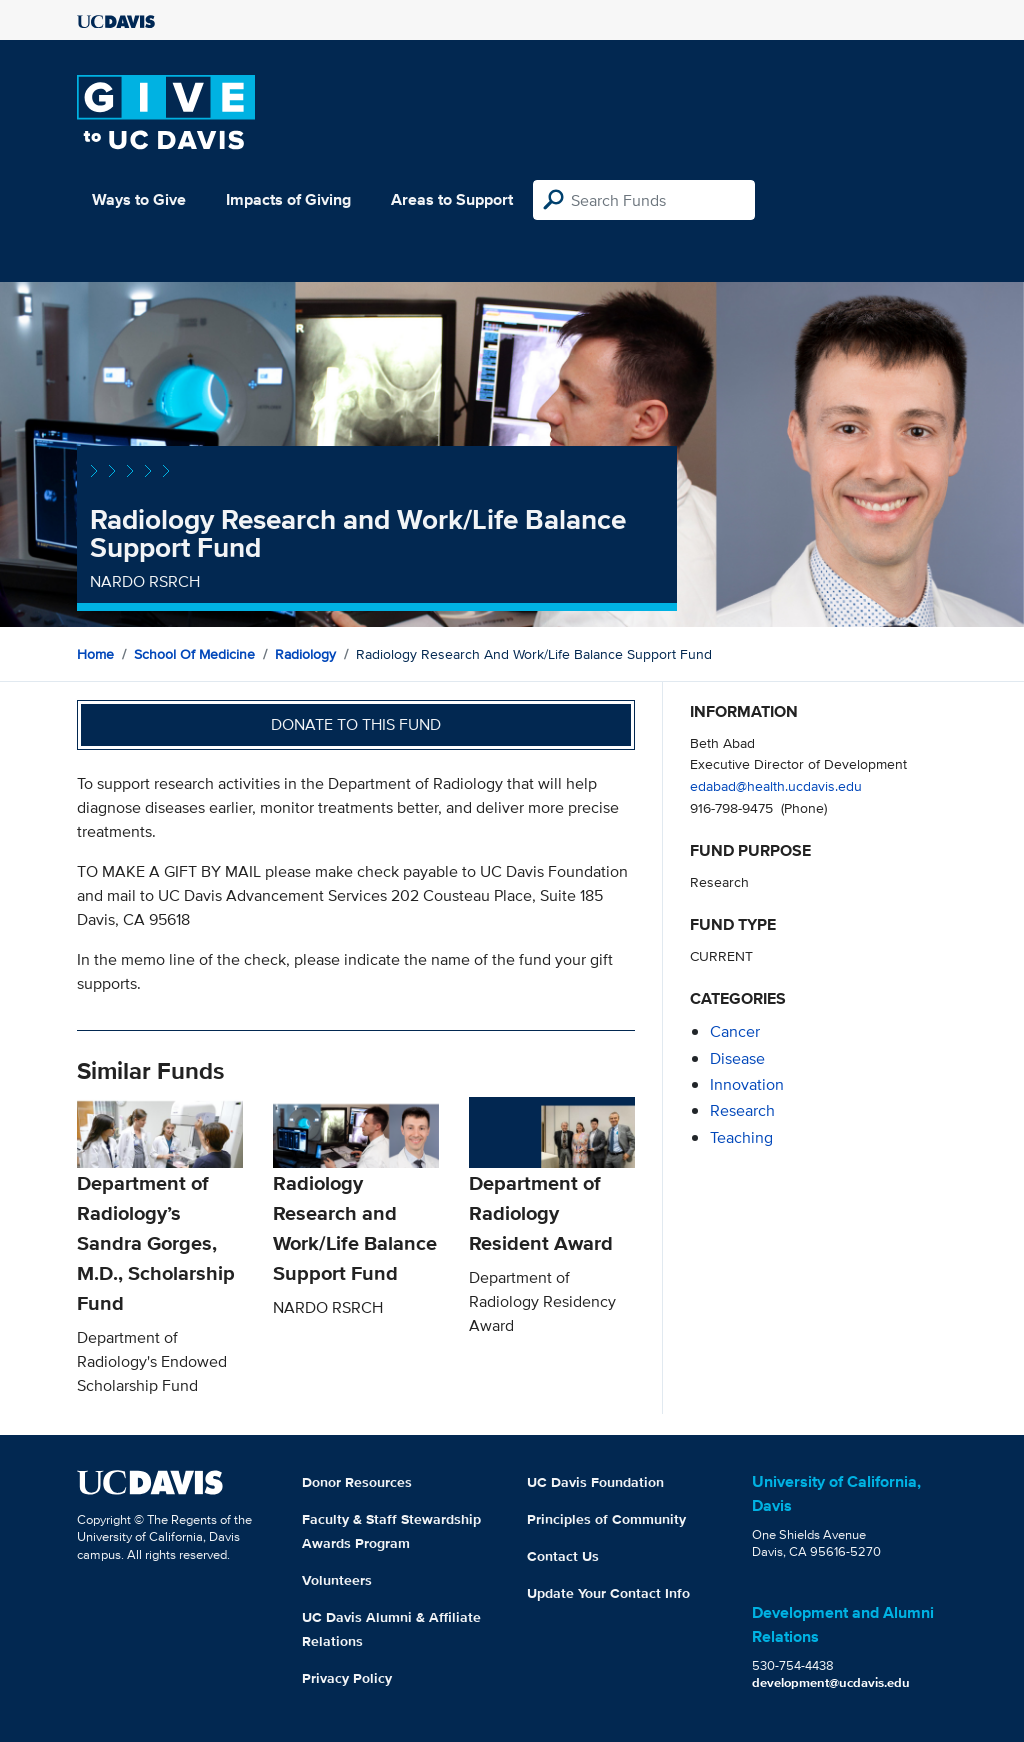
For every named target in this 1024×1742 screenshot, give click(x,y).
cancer (735, 1031)
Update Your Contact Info (608, 1593)
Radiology (305, 654)
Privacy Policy (347, 1678)
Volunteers (337, 1580)
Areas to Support (452, 199)
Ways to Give (139, 199)
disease (737, 1058)
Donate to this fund (356, 724)
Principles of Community (606, 1519)
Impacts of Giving (288, 199)
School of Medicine (194, 654)
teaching (741, 1137)
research (742, 1110)
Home (95, 654)
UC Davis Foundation (595, 1482)
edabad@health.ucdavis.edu (776, 785)
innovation (747, 1084)
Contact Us (563, 1556)
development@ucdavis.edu (831, 1682)
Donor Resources (357, 1482)
